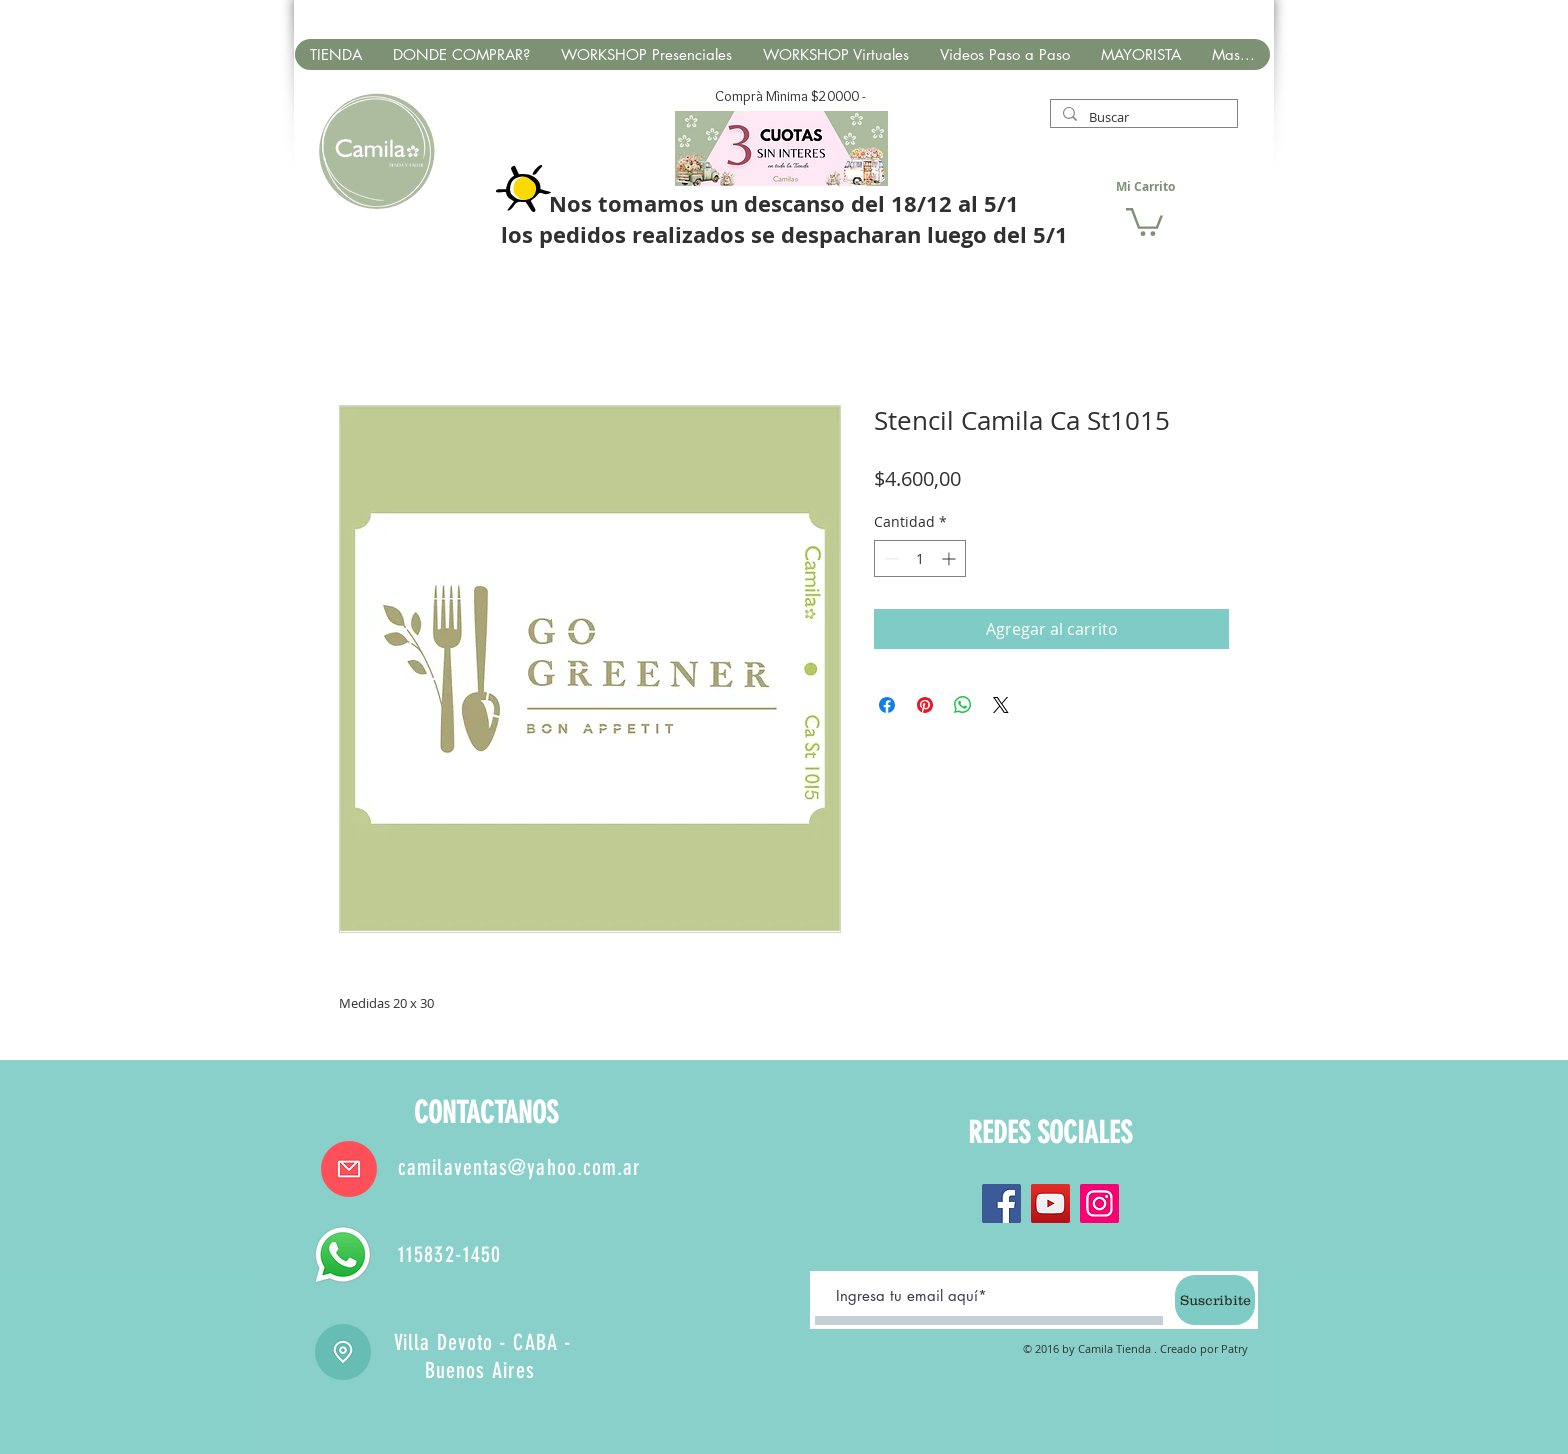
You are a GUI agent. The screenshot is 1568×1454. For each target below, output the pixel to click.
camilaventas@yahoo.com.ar (520, 1167)
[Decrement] (889, 558)
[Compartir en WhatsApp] (963, 705)
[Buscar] (1142, 117)
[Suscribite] (1215, 1300)
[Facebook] (1001, 1203)
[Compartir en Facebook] (887, 705)
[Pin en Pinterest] (925, 705)
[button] (1144, 220)
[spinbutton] (920, 558)
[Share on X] (1001, 705)
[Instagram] (1099, 1203)
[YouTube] (1050, 1203)
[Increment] (950, 558)
